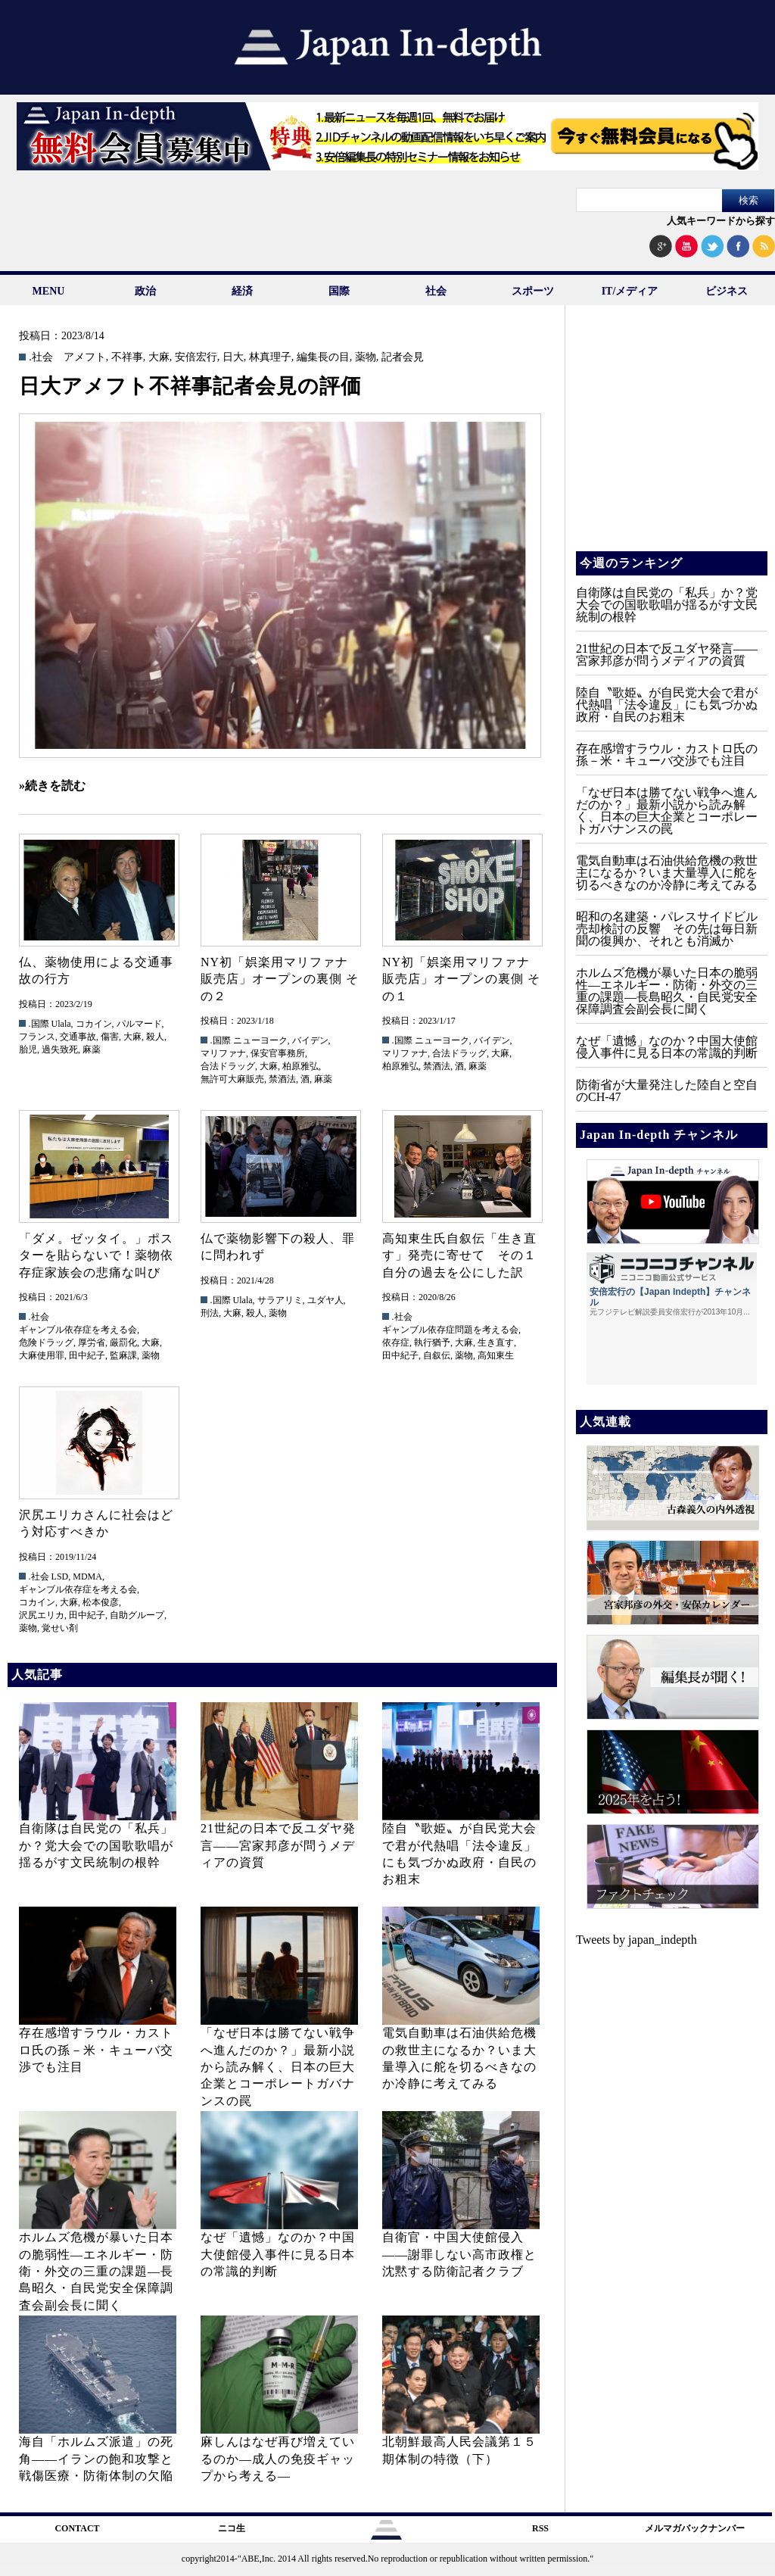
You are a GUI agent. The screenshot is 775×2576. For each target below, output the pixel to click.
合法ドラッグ (228, 1066)
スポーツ (533, 291)
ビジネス (726, 291)
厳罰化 (123, 1342)
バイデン (310, 1040)
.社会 (41, 357)
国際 (339, 291)
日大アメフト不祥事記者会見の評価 (190, 386)
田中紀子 (87, 1355)
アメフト (85, 357)
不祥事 (127, 357)
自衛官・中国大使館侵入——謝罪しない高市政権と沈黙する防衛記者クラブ (459, 2254)
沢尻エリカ (41, 1615)
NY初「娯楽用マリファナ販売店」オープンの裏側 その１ (461, 979)
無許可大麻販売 (232, 1079)
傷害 (110, 1036)
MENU (49, 291)
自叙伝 (436, 1355)
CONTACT (76, 2528)
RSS (540, 2528)
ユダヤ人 (325, 1300)
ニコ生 (231, 2528)
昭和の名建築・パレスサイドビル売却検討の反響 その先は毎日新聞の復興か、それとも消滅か (667, 928)
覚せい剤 (60, 1628)
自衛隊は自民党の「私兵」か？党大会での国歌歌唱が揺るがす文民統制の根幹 (96, 1845)
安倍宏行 (196, 357)
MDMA (87, 1576)
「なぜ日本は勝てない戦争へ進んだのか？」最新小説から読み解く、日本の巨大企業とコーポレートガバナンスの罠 (278, 2066)
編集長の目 (323, 357)
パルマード (139, 1023)
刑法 (210, 1313)
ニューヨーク (260, 1040)
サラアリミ (280, 1300)
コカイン (94, 1023)
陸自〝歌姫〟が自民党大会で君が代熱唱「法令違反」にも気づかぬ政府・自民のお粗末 (667, 704)
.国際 (39, 1023)
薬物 (365, 357)
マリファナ (223, 1053)
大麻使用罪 (41, 1355)
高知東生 (496, 1355)
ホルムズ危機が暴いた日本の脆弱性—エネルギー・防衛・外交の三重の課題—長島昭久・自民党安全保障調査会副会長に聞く (96, 2271)
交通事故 (78, 1036)
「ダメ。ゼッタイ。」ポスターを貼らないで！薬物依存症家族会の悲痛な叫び (96, 1255)
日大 (233, 357)
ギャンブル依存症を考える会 (78, 1329)
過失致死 (60, 1049)
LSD (60, 1576)
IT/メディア (630, 291)
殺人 (155, 1036)
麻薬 (91, 1049)
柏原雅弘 (300, 1066)
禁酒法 (282, 1079)
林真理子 (270, 357)
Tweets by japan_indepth (636, 1939)
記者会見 (402, 357)
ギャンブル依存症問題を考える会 (450, 1329)
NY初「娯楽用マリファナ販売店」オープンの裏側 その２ (280, 979)
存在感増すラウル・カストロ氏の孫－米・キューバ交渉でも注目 (96, 2049)
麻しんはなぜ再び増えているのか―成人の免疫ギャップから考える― (278, 2458)
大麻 (159, 357)
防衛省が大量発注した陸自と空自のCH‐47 (667, 1090)
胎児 (28, 1049)
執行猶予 (432, 1342)
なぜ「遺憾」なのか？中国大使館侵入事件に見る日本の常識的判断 (278, 2254)
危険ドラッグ (46, 1342)
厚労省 (91, 1342)
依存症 (395, 1342)
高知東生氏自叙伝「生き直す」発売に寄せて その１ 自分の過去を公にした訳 (465, 1255)
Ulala (61, 1023)
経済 (242, 291)
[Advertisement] (670, 439)
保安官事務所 (278, 1053)
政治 (145, 291)
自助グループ (137, 1615)
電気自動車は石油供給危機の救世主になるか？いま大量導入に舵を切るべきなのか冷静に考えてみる (667, 872)
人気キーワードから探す (721, 220)
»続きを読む (52, 785)
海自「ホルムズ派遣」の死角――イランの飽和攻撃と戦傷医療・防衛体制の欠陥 (96, 2458)
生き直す (496, 1342)
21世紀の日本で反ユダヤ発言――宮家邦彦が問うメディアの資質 (278, 1845)
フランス (37, 1036)
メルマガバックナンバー (695, 2528)
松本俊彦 (100, 1602)
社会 (436, 291)
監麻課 (123, 1355)
